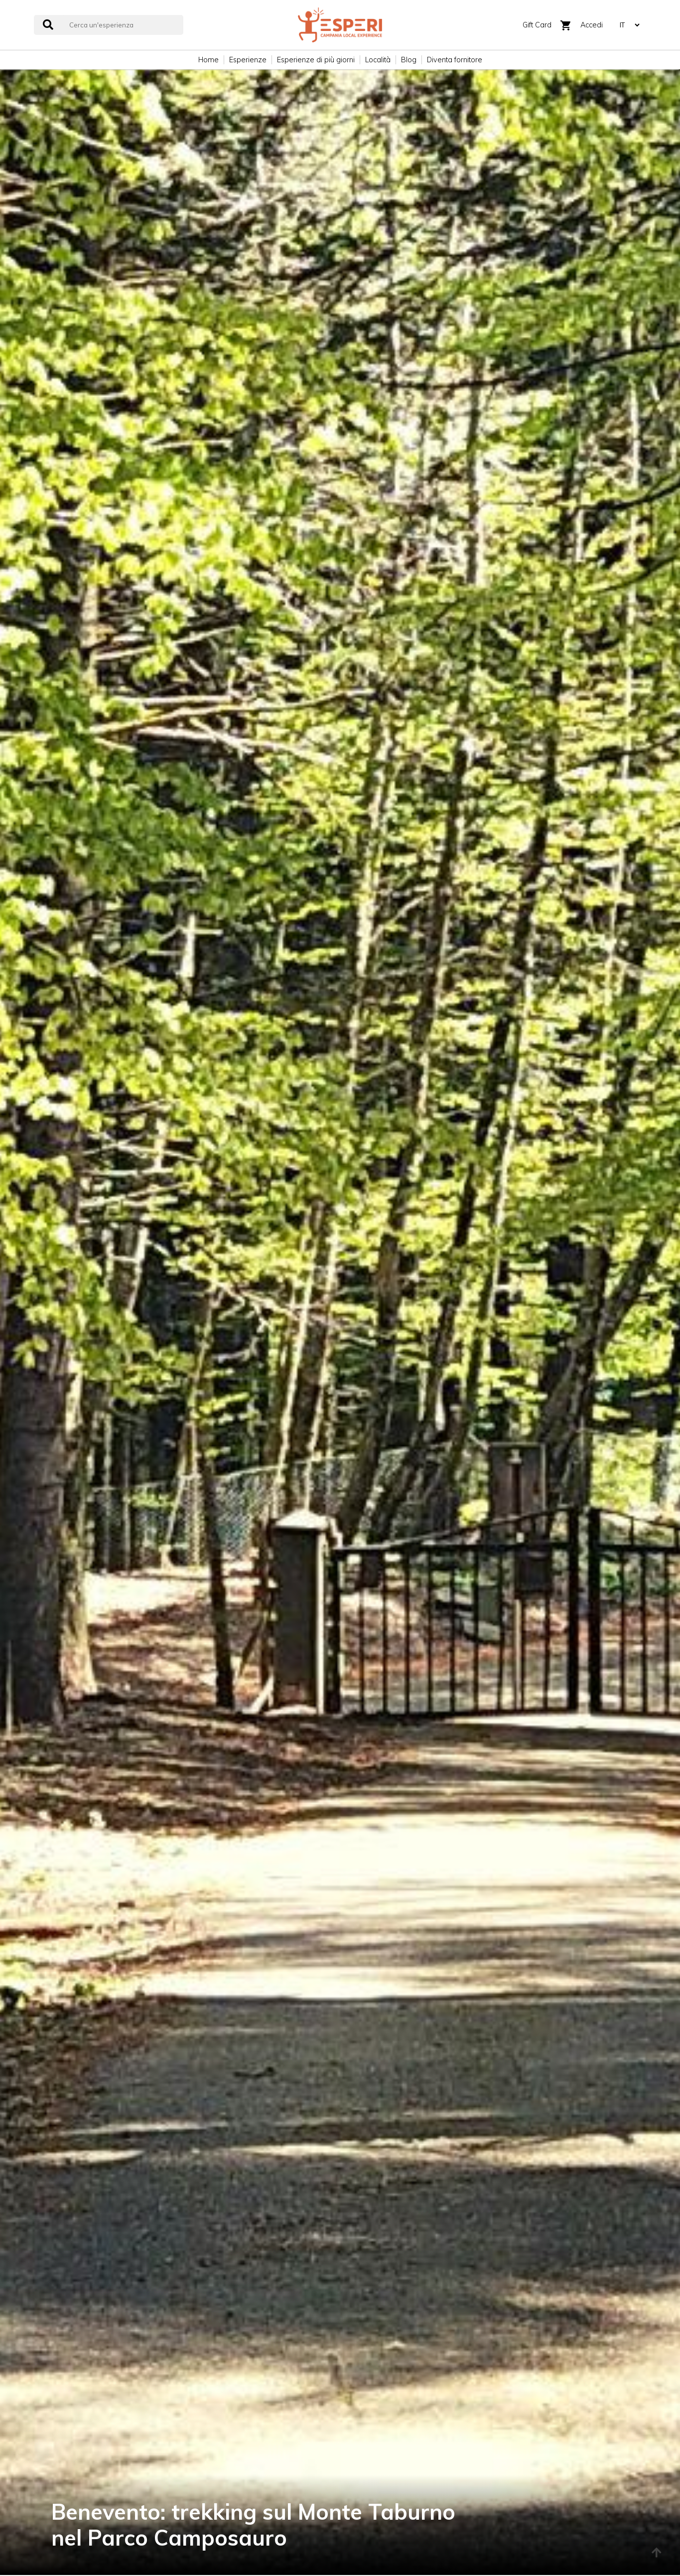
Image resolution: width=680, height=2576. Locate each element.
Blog (408, 59)
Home (208, 59)
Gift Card (537, 24)
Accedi (591, 24)
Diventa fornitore (454, 59)
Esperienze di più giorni (316, 59)
